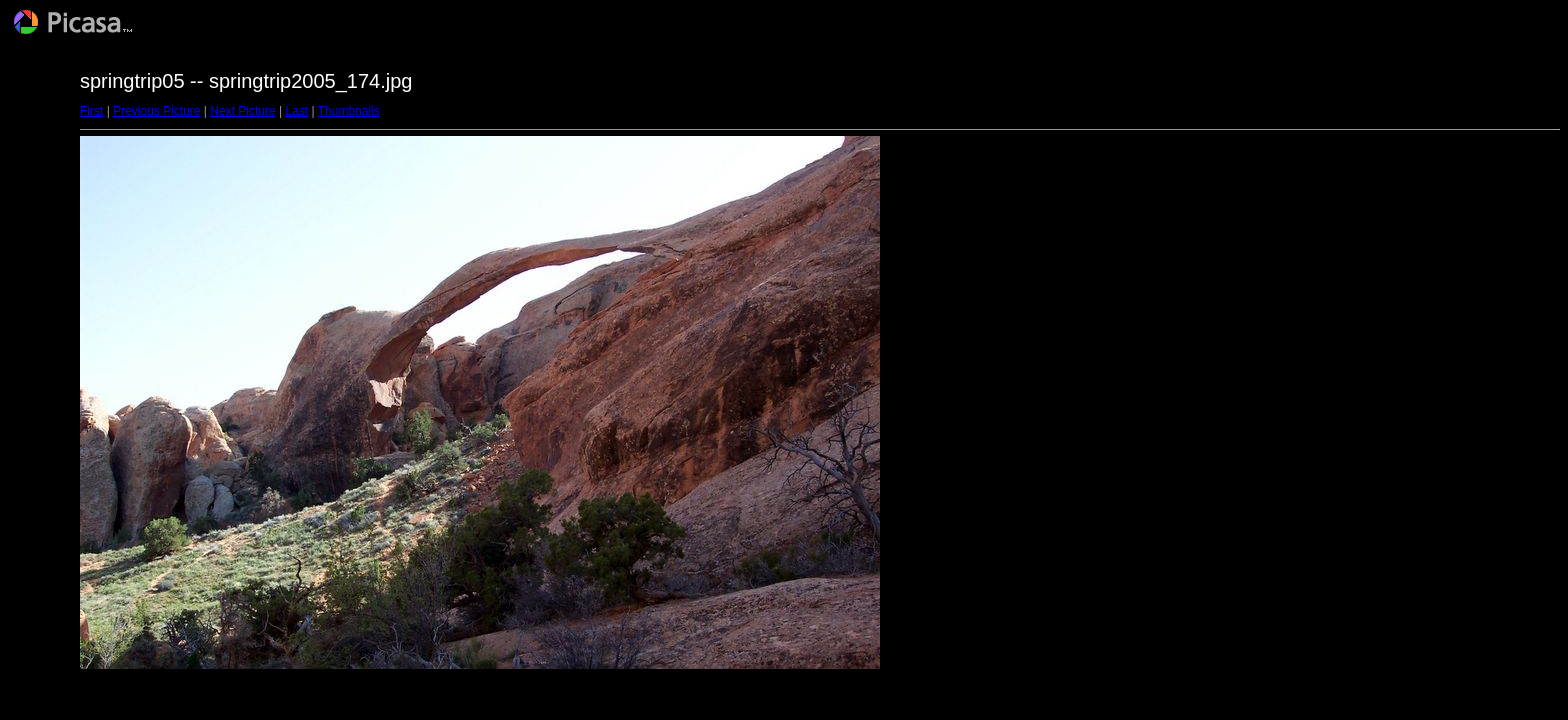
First (91, 111)
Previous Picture (156, 111)
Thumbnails (349, 111)
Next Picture (242, 111)
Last (296, 111)
